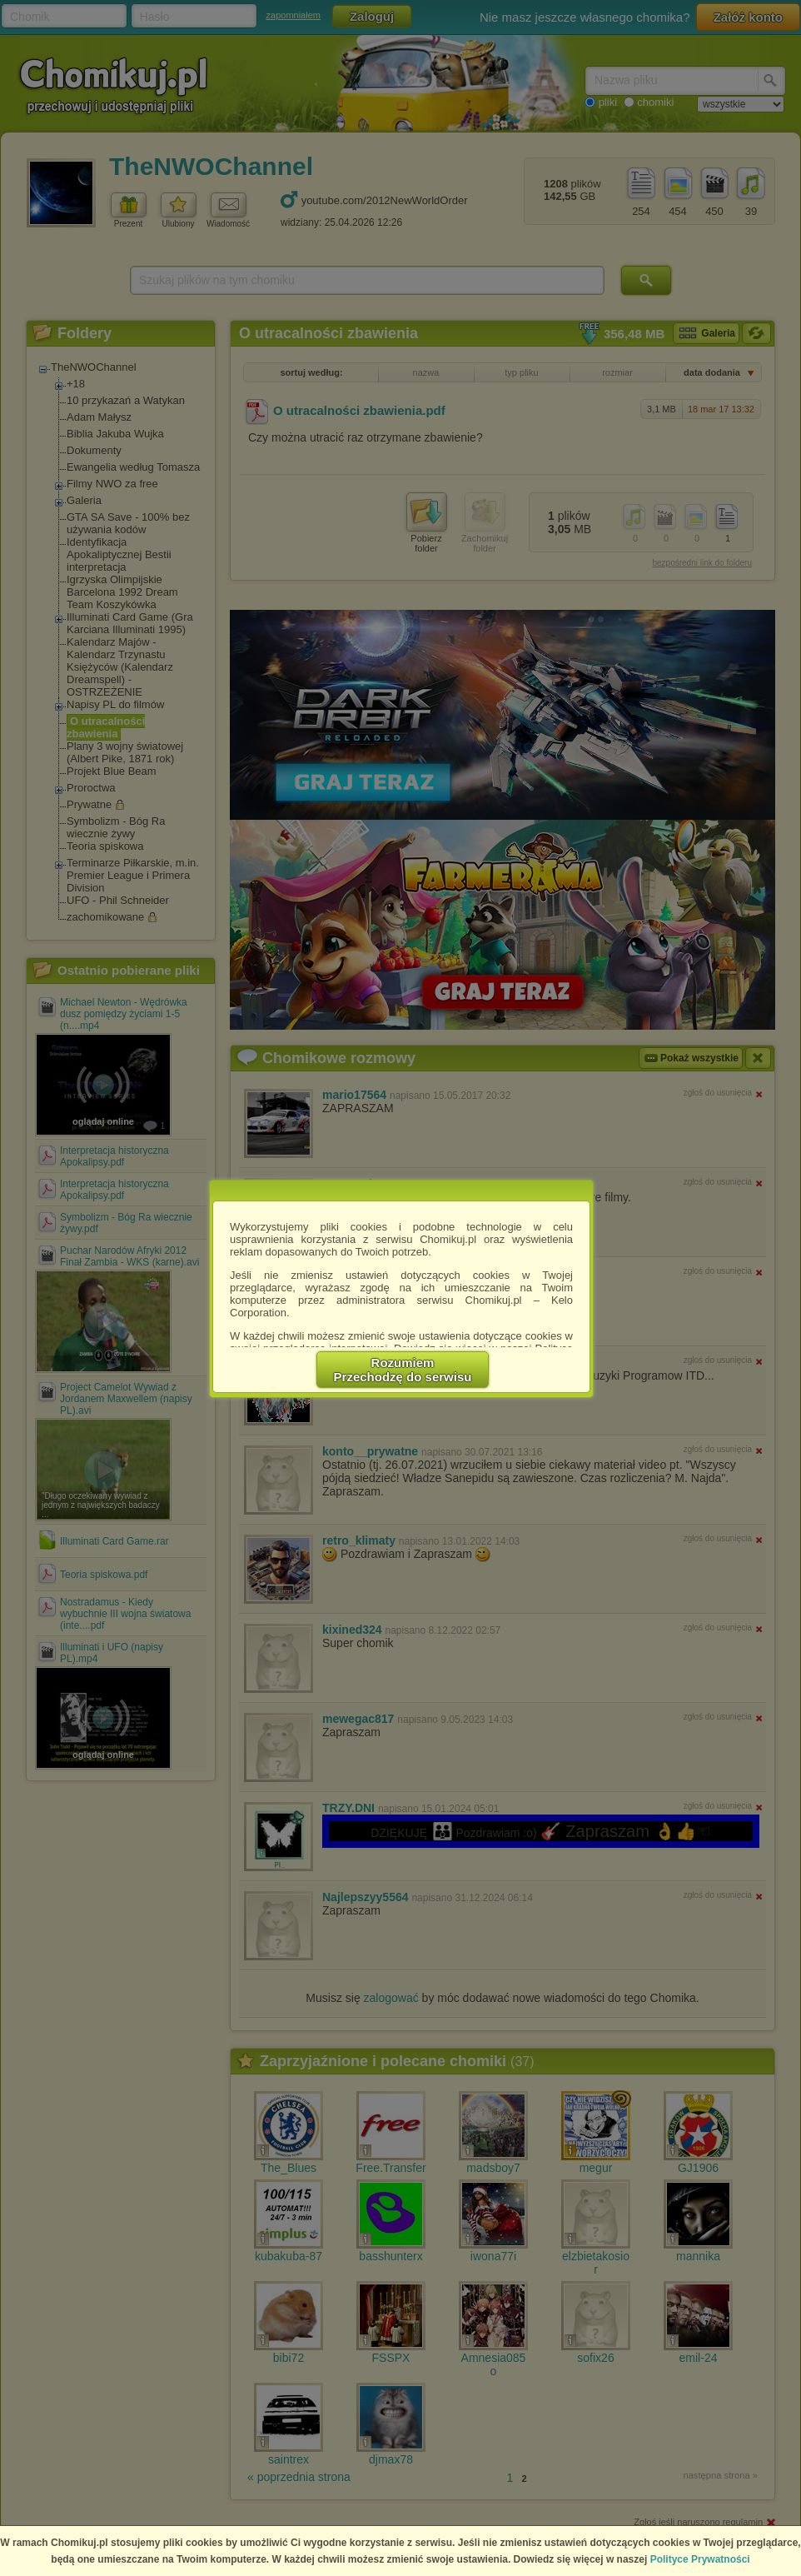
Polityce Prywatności (700, 2559)
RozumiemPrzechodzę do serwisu (403, 1369)
